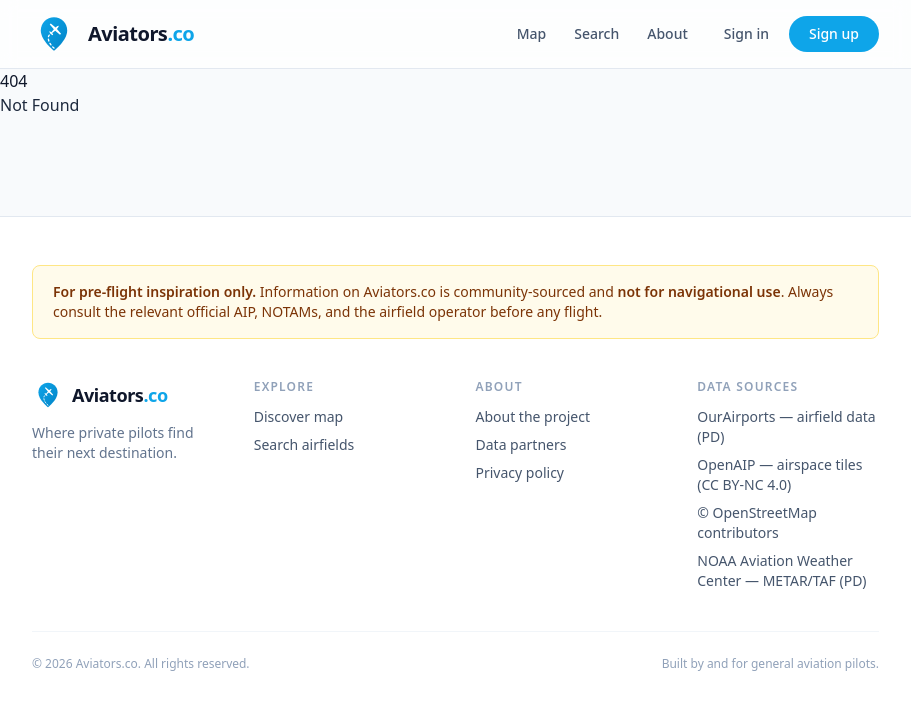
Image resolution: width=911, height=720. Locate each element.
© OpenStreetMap (757, 512)
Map (532, 33)
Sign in (746, 33)
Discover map (298, 416)
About (667, 33)
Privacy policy (520, 472)
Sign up (834, 33)
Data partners (521, 444)
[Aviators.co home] (113, 34)
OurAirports (736, 416)
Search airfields (304, 444)
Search (596, 33)
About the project (533, 416)
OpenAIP (726, 464)
